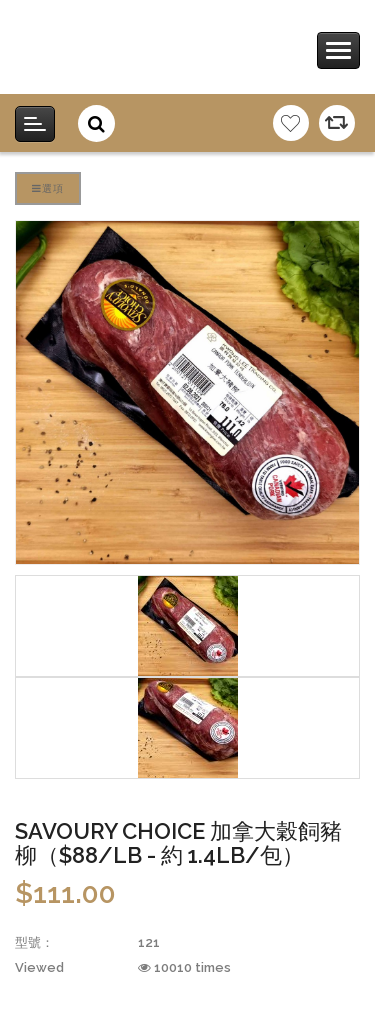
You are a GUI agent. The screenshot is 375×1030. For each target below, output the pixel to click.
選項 (48, 188)
